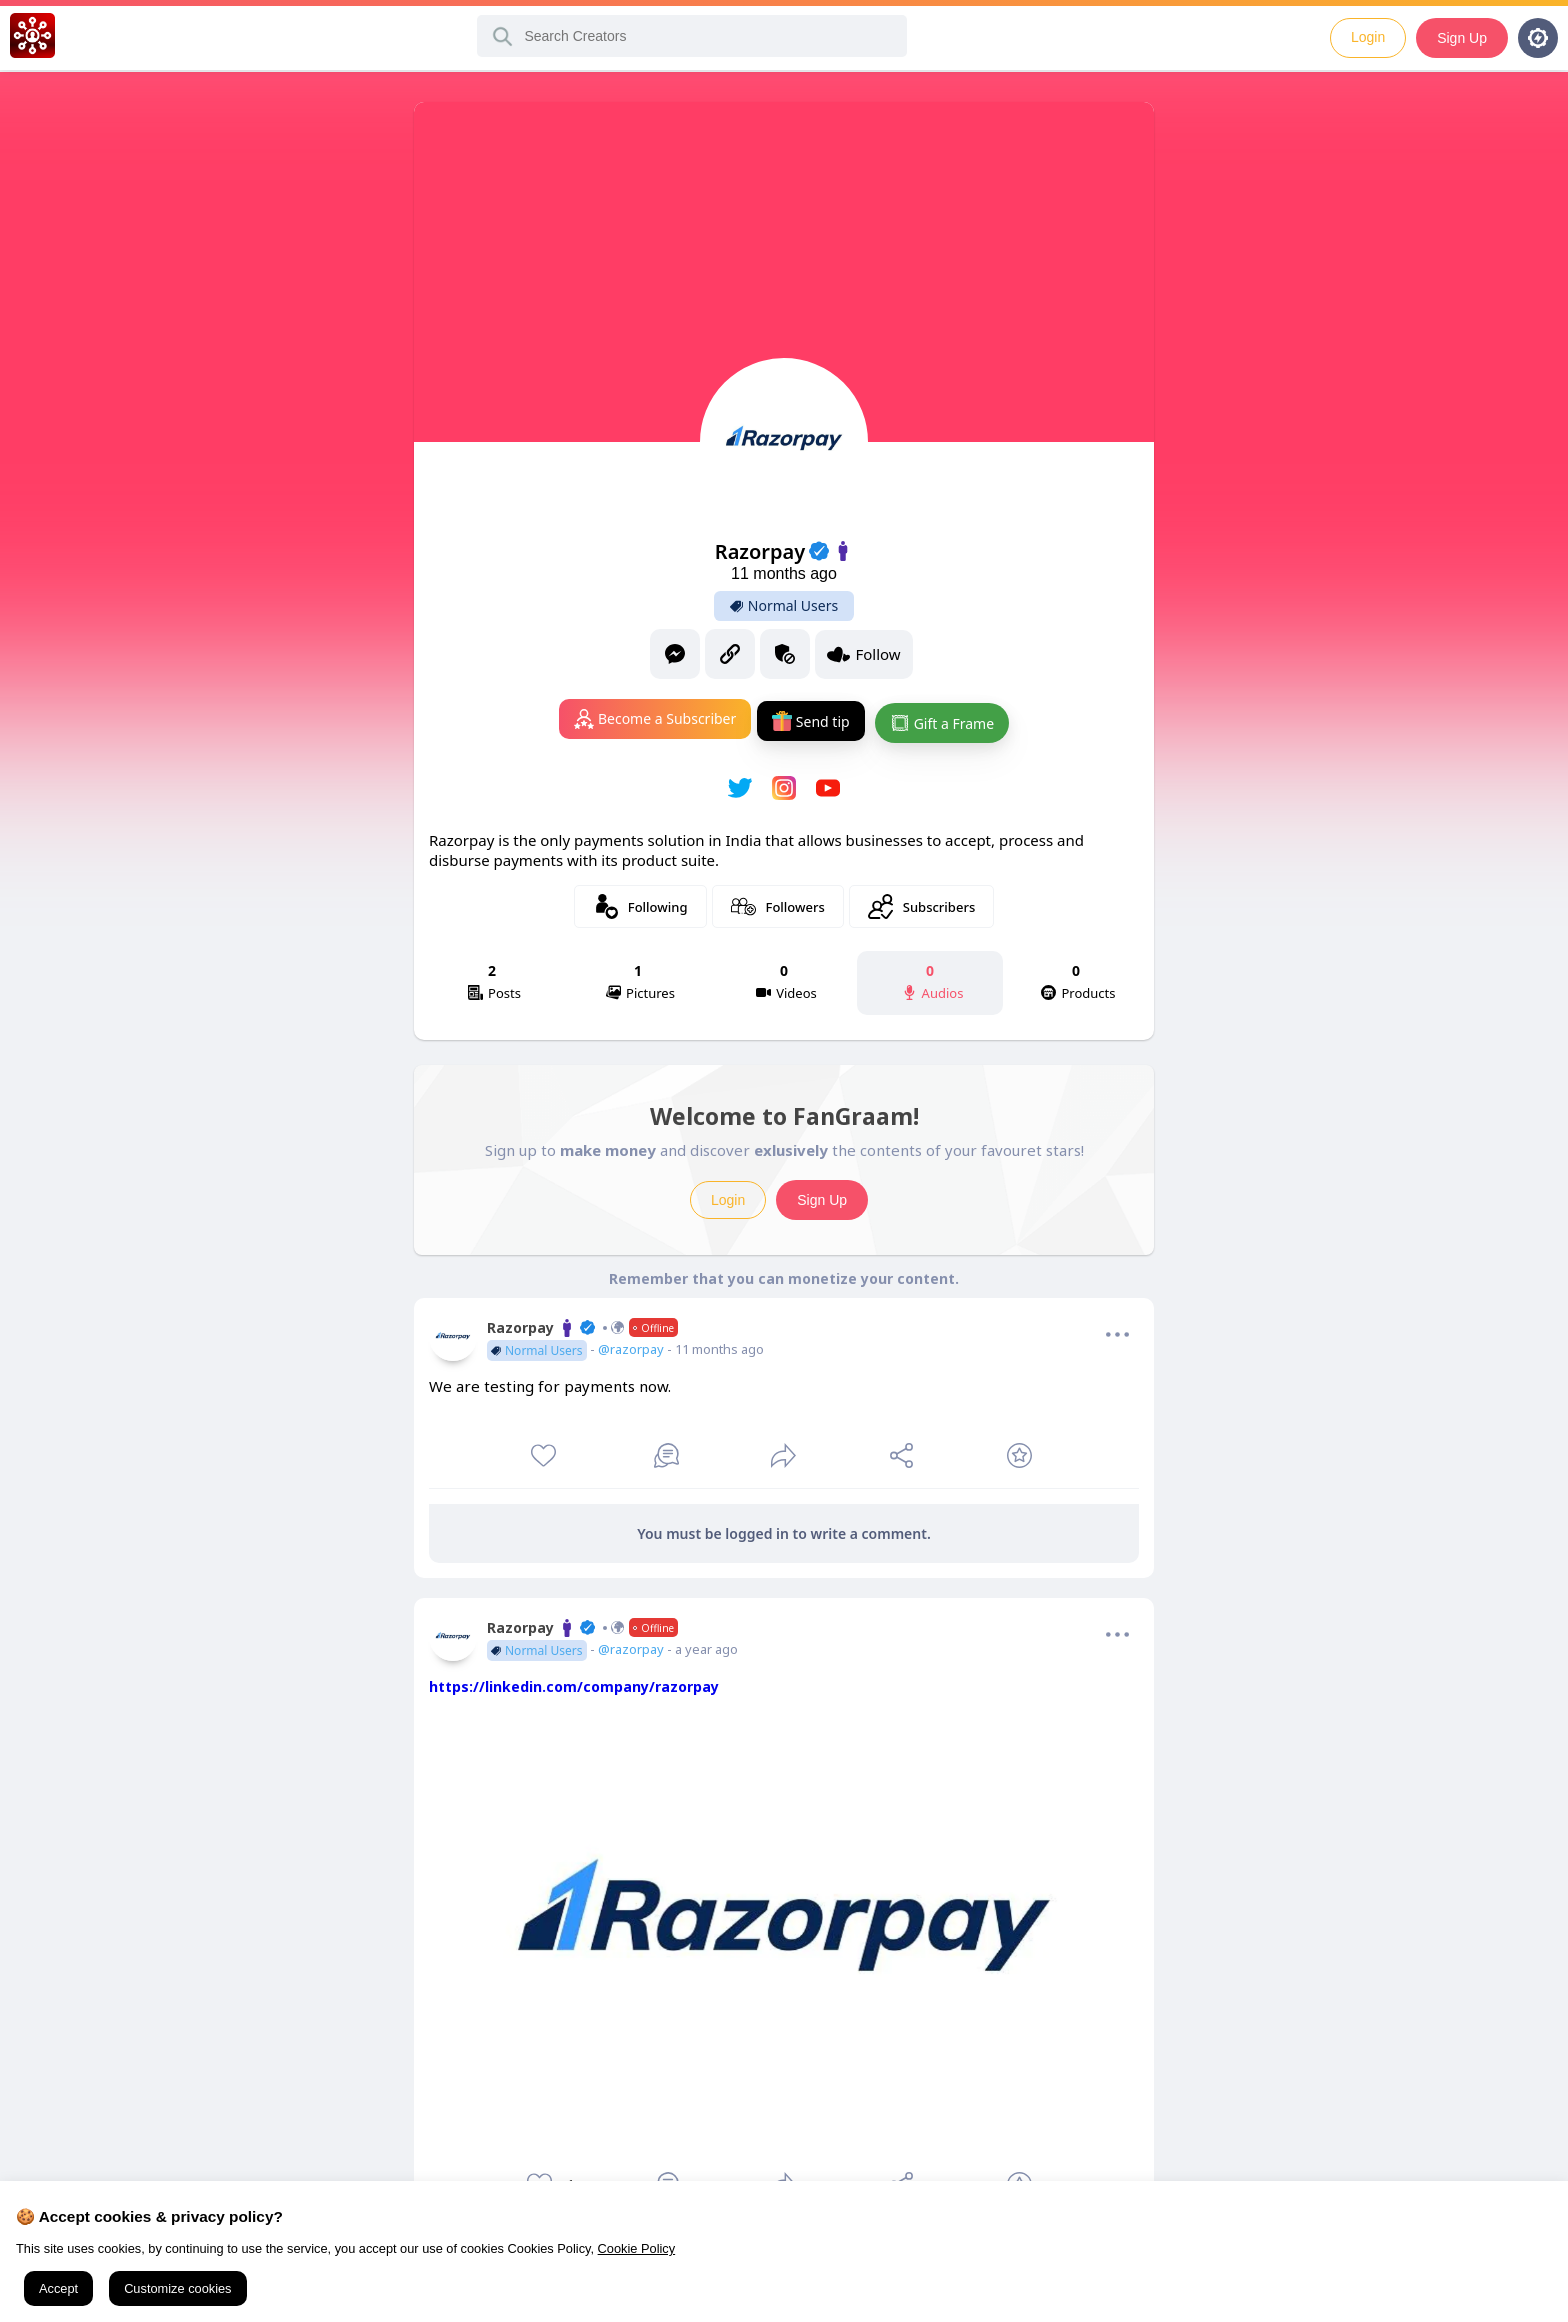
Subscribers (921, 902)
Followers (778, 902)
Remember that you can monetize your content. (784, 1274)
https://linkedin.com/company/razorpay (574, 1682)
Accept (58, 2288)
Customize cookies (177, 2288)
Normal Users (784, 606)
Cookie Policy (637, 2248)
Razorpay (582, 1323)
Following (640, 902)
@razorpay (631, 1345)
